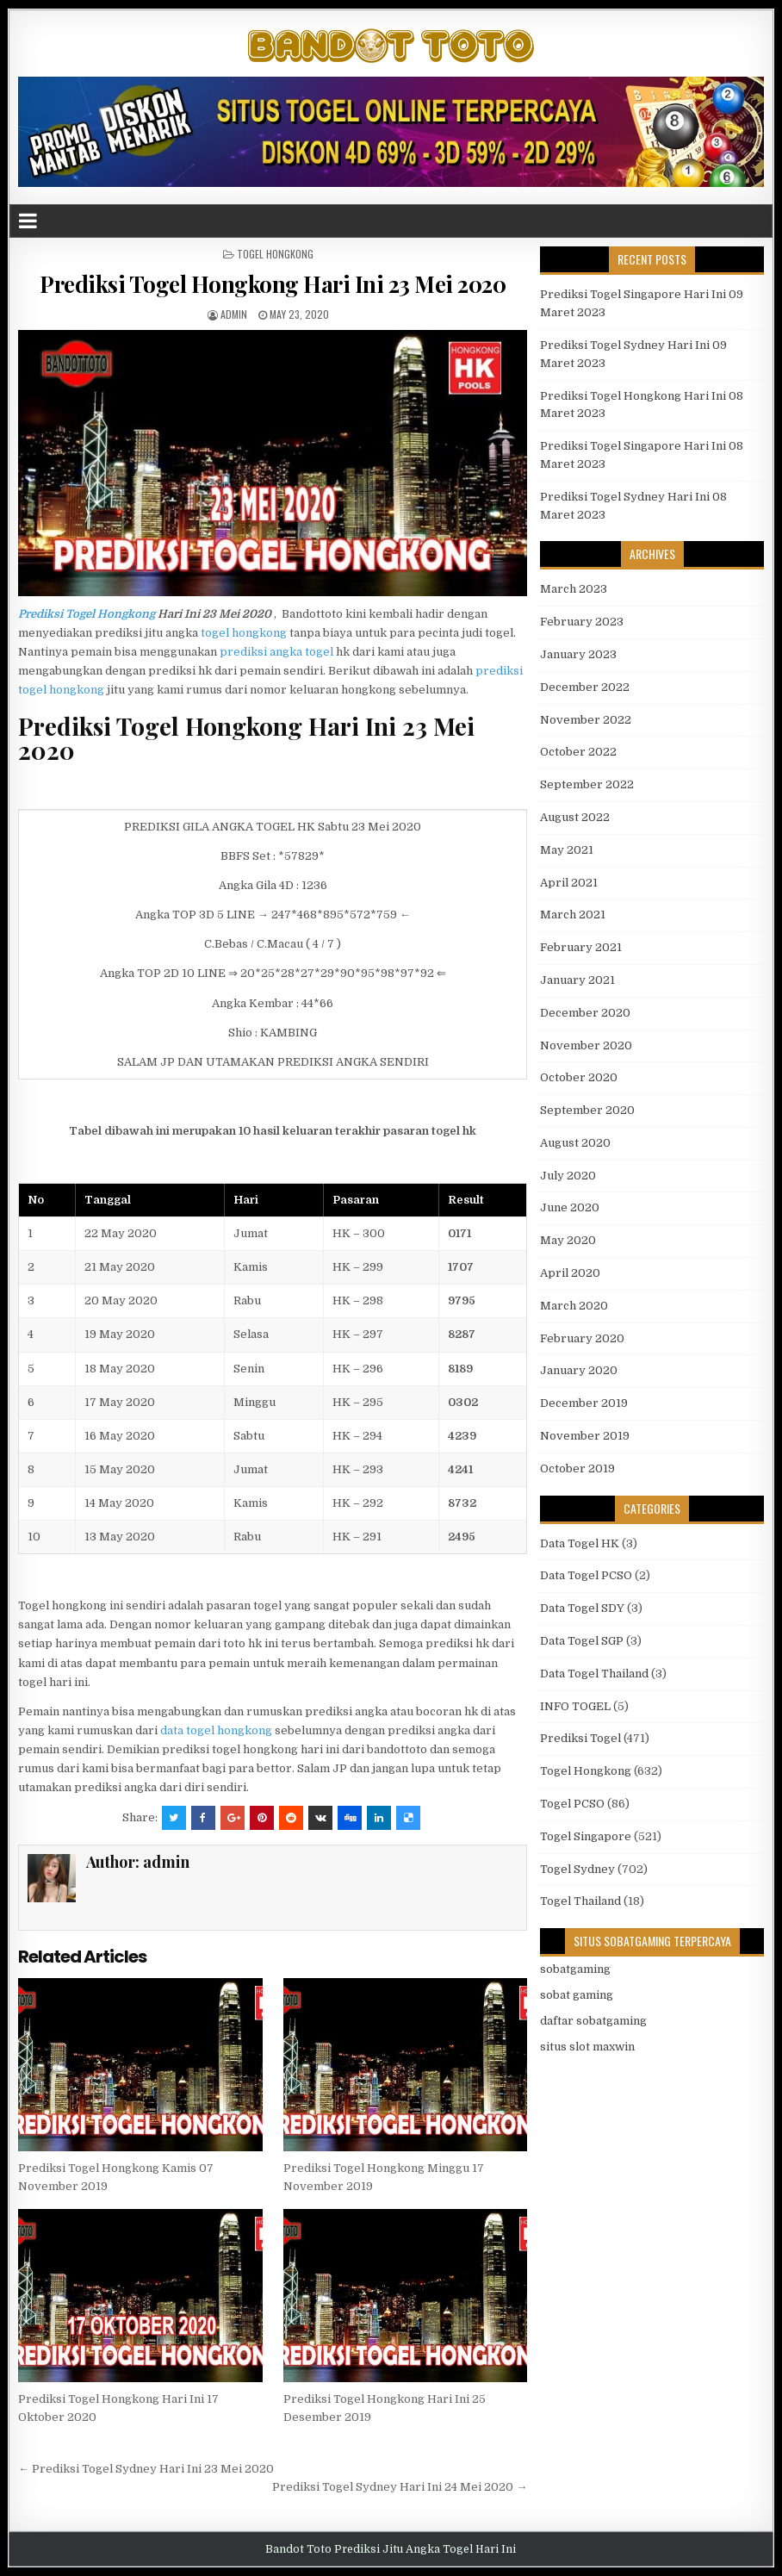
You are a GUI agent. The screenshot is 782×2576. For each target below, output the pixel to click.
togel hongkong (244, 632)
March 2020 (574, 1305)
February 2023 (582, 621)
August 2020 (575, 1142)
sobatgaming (575, 1969)
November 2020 (586, 1045)
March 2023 (573, 588)
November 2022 (585, 719)
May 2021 (566, 849)
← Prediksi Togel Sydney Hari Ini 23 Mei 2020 (146, 2468)
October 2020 (579, 1077)
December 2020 (585, 1012)
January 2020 (579, 1370)
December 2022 (585, 687)
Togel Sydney (577, 1869)
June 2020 (569, 1207)
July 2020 (568, 1175)
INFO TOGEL (575, 1706)
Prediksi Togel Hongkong (86, 613)
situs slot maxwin (587, 2046)
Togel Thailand (580, 1901)
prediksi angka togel (276, 651)
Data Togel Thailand (594, 1673)
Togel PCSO (572, 1803)
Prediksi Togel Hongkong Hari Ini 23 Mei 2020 (273, 284)
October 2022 (578, 751)
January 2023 (578, 654)
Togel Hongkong (275, 253)
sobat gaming (576, 1994)
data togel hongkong (216, 1730)
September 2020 (587, 1110)
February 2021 (581, 947)
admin (233, 314)
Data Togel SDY (582, 1608)
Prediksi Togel (580, 1738)
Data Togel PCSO (586, 1575)
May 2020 (568, 1240)
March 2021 (572, 914)
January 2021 (577, 980)
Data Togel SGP (582, 1640)
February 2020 (582, 1338)
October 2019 (577, 1468)
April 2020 (570, 1272)
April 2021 (569, 882)
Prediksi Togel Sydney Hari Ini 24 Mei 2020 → (399, 2486)
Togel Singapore (585, 1836)
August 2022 (575, 817)
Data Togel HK (579, 1543)
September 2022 (587, 784)
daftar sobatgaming (593, 2020)
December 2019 (584, 1403)
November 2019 (585, 1435)
